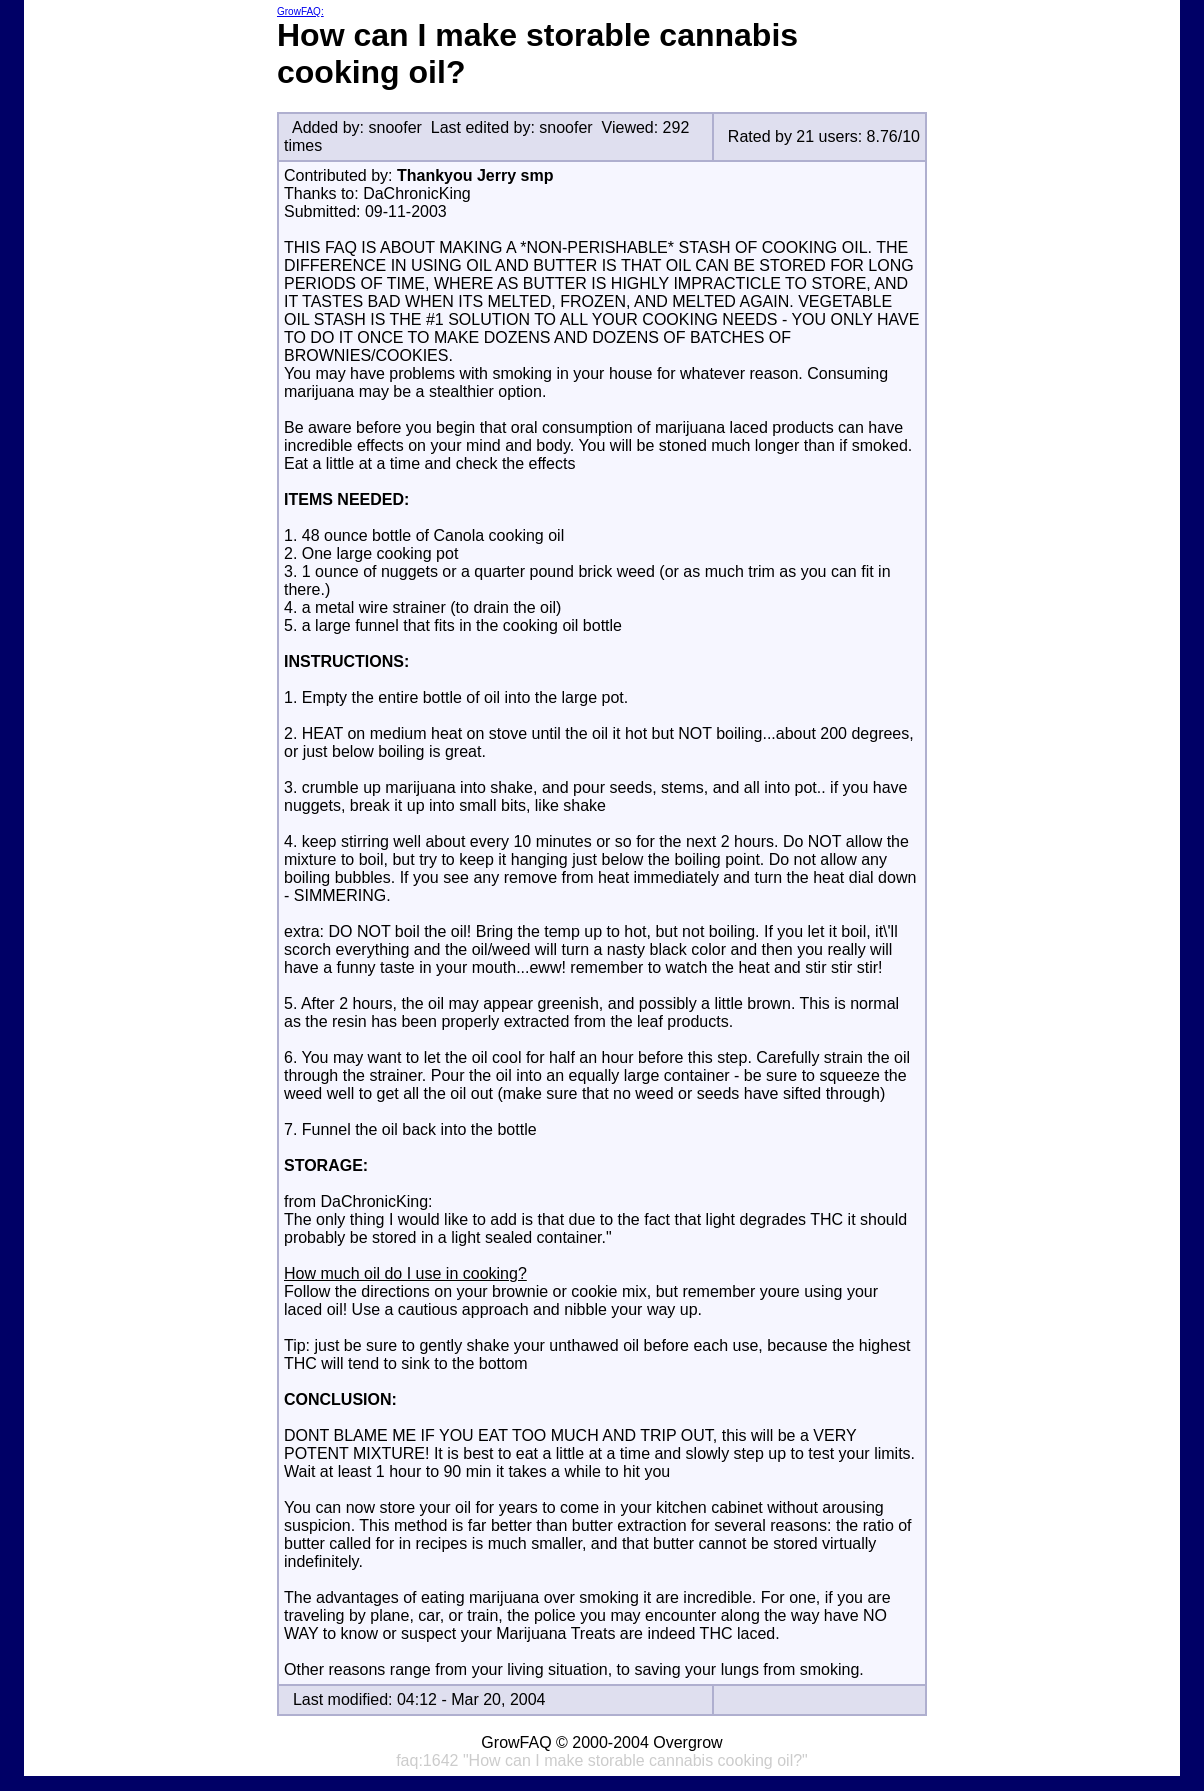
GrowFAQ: (300, 11)
